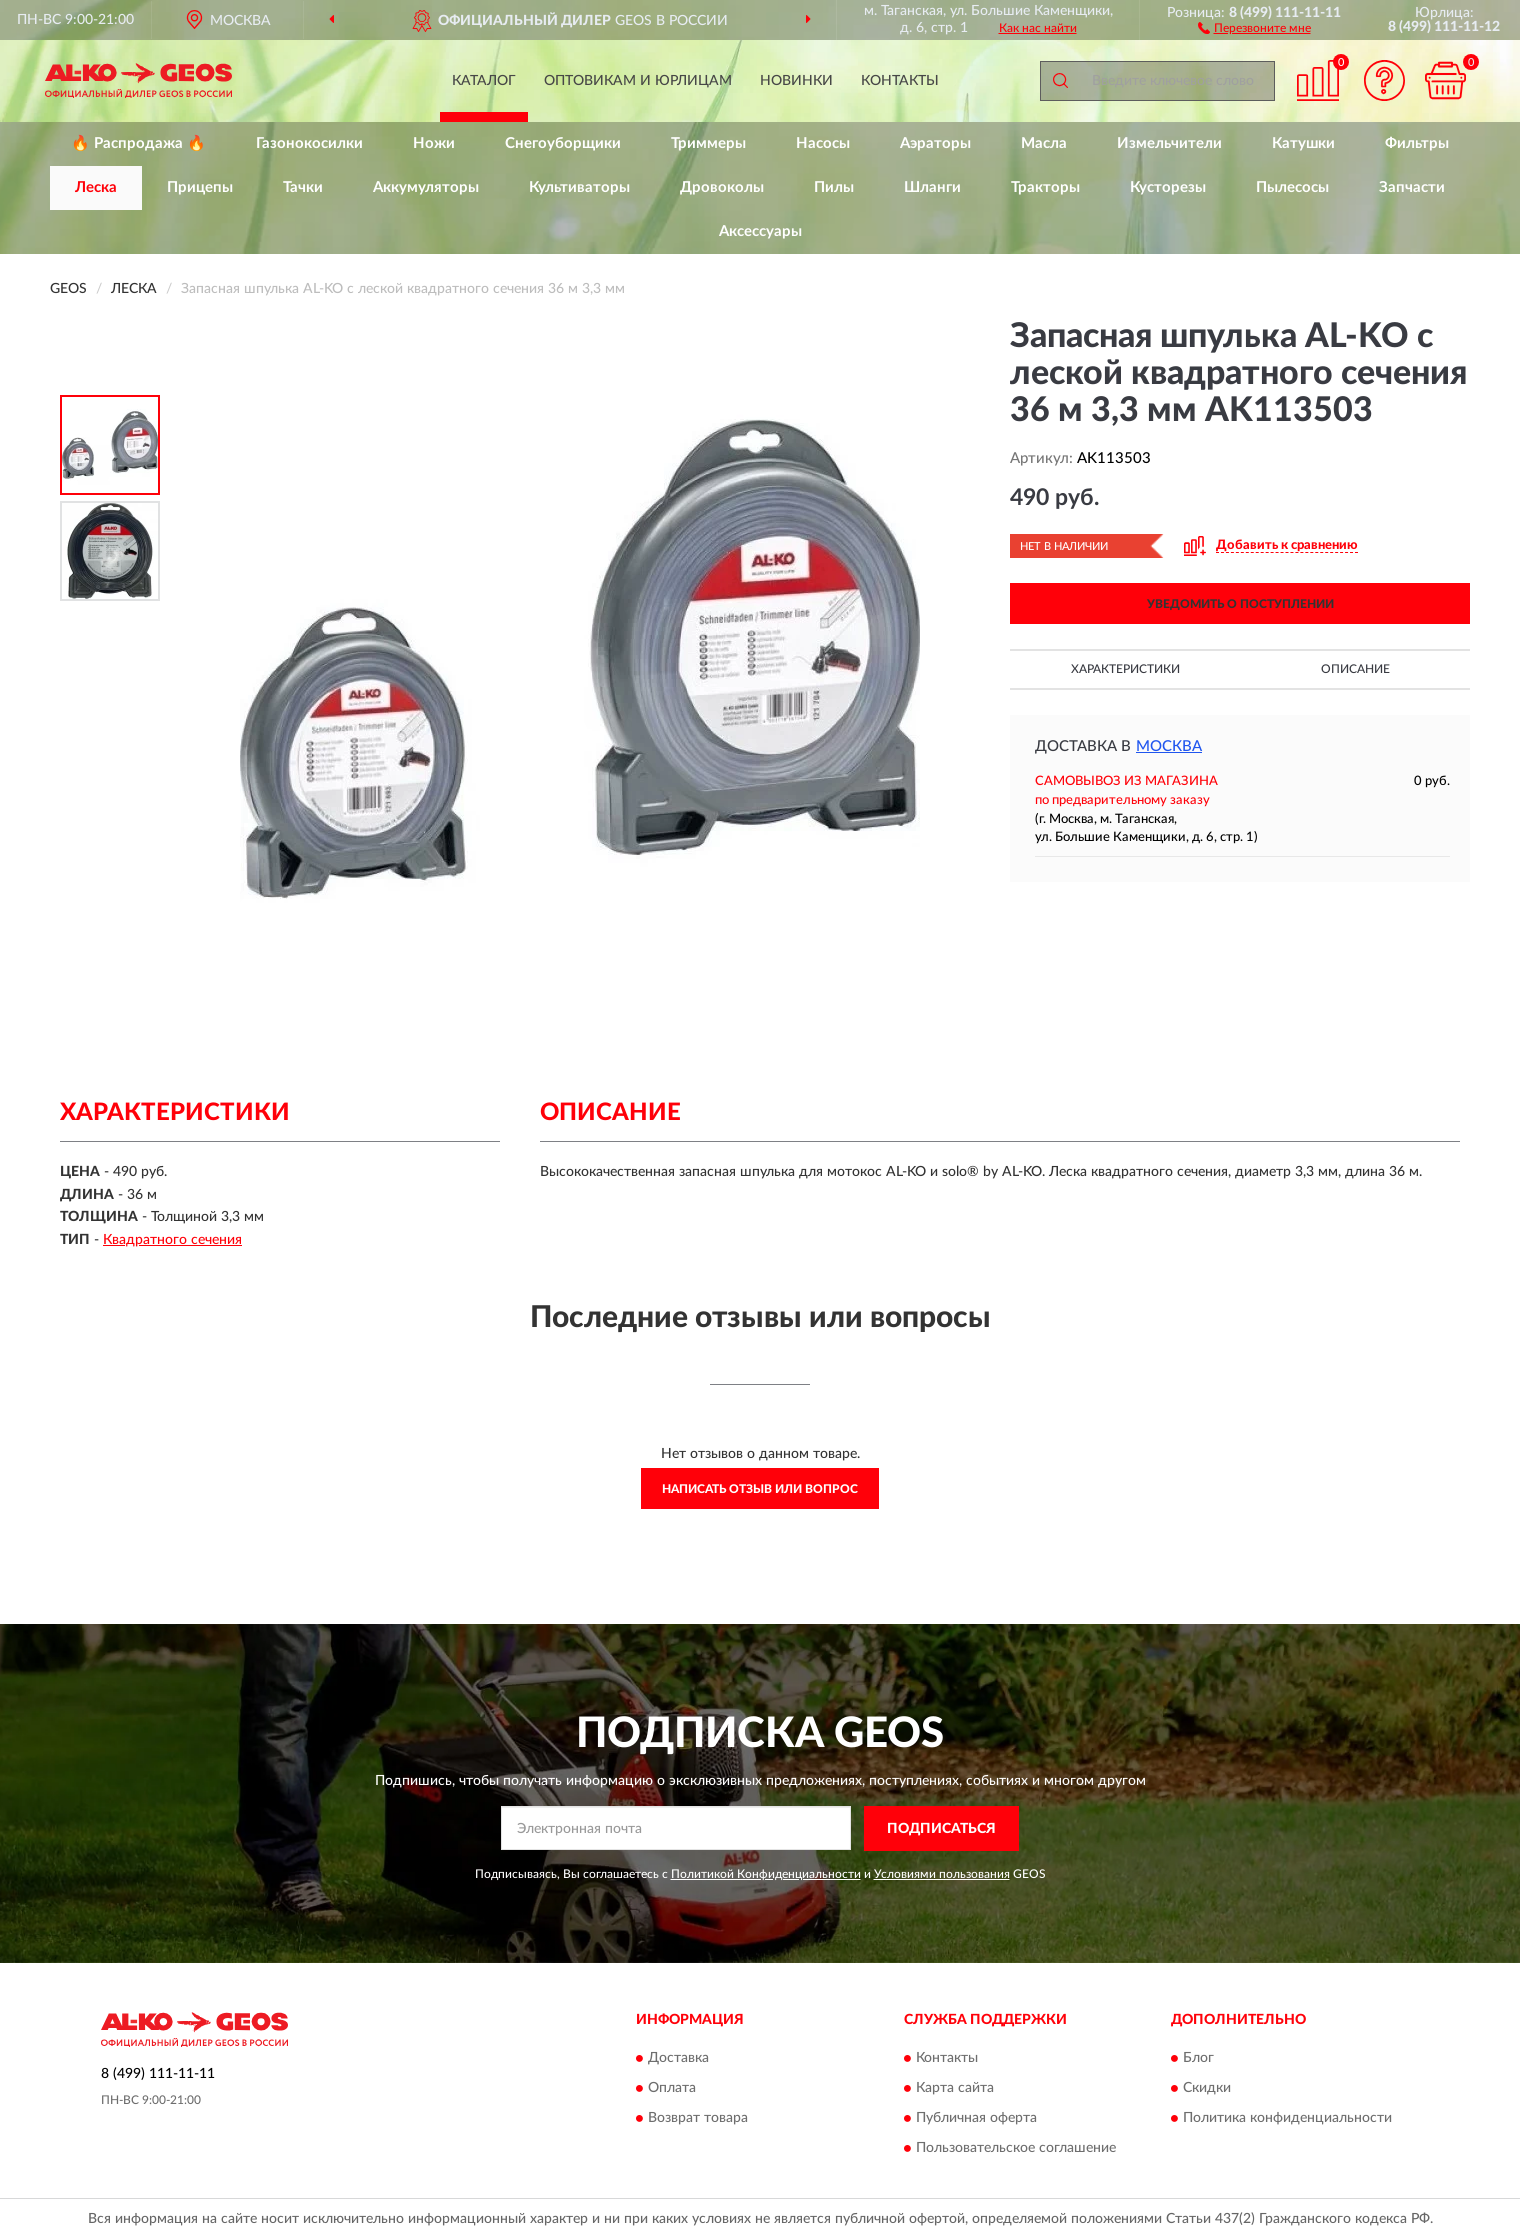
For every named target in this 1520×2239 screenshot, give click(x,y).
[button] (1254, 27)
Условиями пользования (942, 1874)
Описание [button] (1355, 669)
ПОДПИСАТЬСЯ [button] (941, 1829)
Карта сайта (955, 2089)
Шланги (932, 187)
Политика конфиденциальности (1287, 2119)
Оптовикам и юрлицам (638, 81)
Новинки (796, 81)
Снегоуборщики (563, 143)
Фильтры (1417, 143)
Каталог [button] (484, 81)
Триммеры (708, 143)
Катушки (1303, 143)
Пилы (834, 187)
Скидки (1207, 2089)
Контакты (900, 81)
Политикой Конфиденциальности (766, 1874)
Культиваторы (579, 187)
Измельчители (1169, 143)
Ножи (434, 143)
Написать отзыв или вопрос (760, 1489)
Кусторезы (1168, 187)
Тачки (303, 187)
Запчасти (1412, 187)
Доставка (678, 2059)
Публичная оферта (976, 2119)
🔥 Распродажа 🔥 (138, 143)
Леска (96, 187)
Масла (1044, 143)
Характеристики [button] (1125, 669)
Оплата (672, 2089)
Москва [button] (1169, 746)
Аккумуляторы (426, 187)
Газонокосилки (309, 143)
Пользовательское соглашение (1016, 2149)
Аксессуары (760, 231)
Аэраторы (935, 143)
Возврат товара (698, 2119)
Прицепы (200, 187)
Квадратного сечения (172, 1240)
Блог (1198, 2059)
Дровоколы (722, 187)
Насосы (823, 143)
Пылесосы (1292, 187)
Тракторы (1045, 187)
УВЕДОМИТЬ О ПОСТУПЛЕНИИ (1240, 604)
